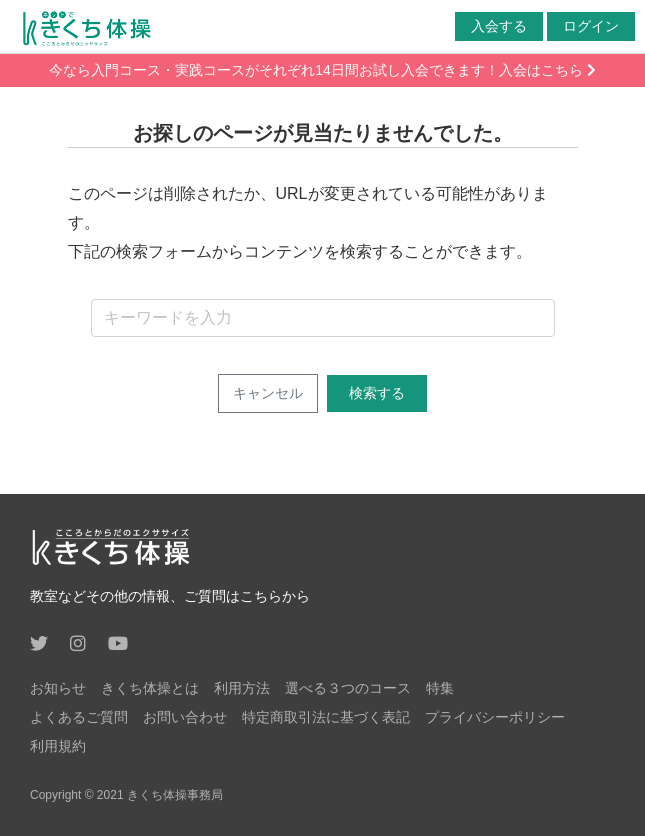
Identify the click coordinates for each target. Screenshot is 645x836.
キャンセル (268, 393)
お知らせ (58, 688)
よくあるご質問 (79, 717)
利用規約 (58, 746)
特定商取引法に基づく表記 (326, 717)
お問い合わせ (185, 717)
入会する (499, 26)
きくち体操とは (150, 688)
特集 (440, 688)
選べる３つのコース (348, 688)
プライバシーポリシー (495, 717)
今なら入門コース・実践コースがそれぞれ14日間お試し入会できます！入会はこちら (322, 70)
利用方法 (242, 688)
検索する (377, 393)
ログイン (591, 26)
